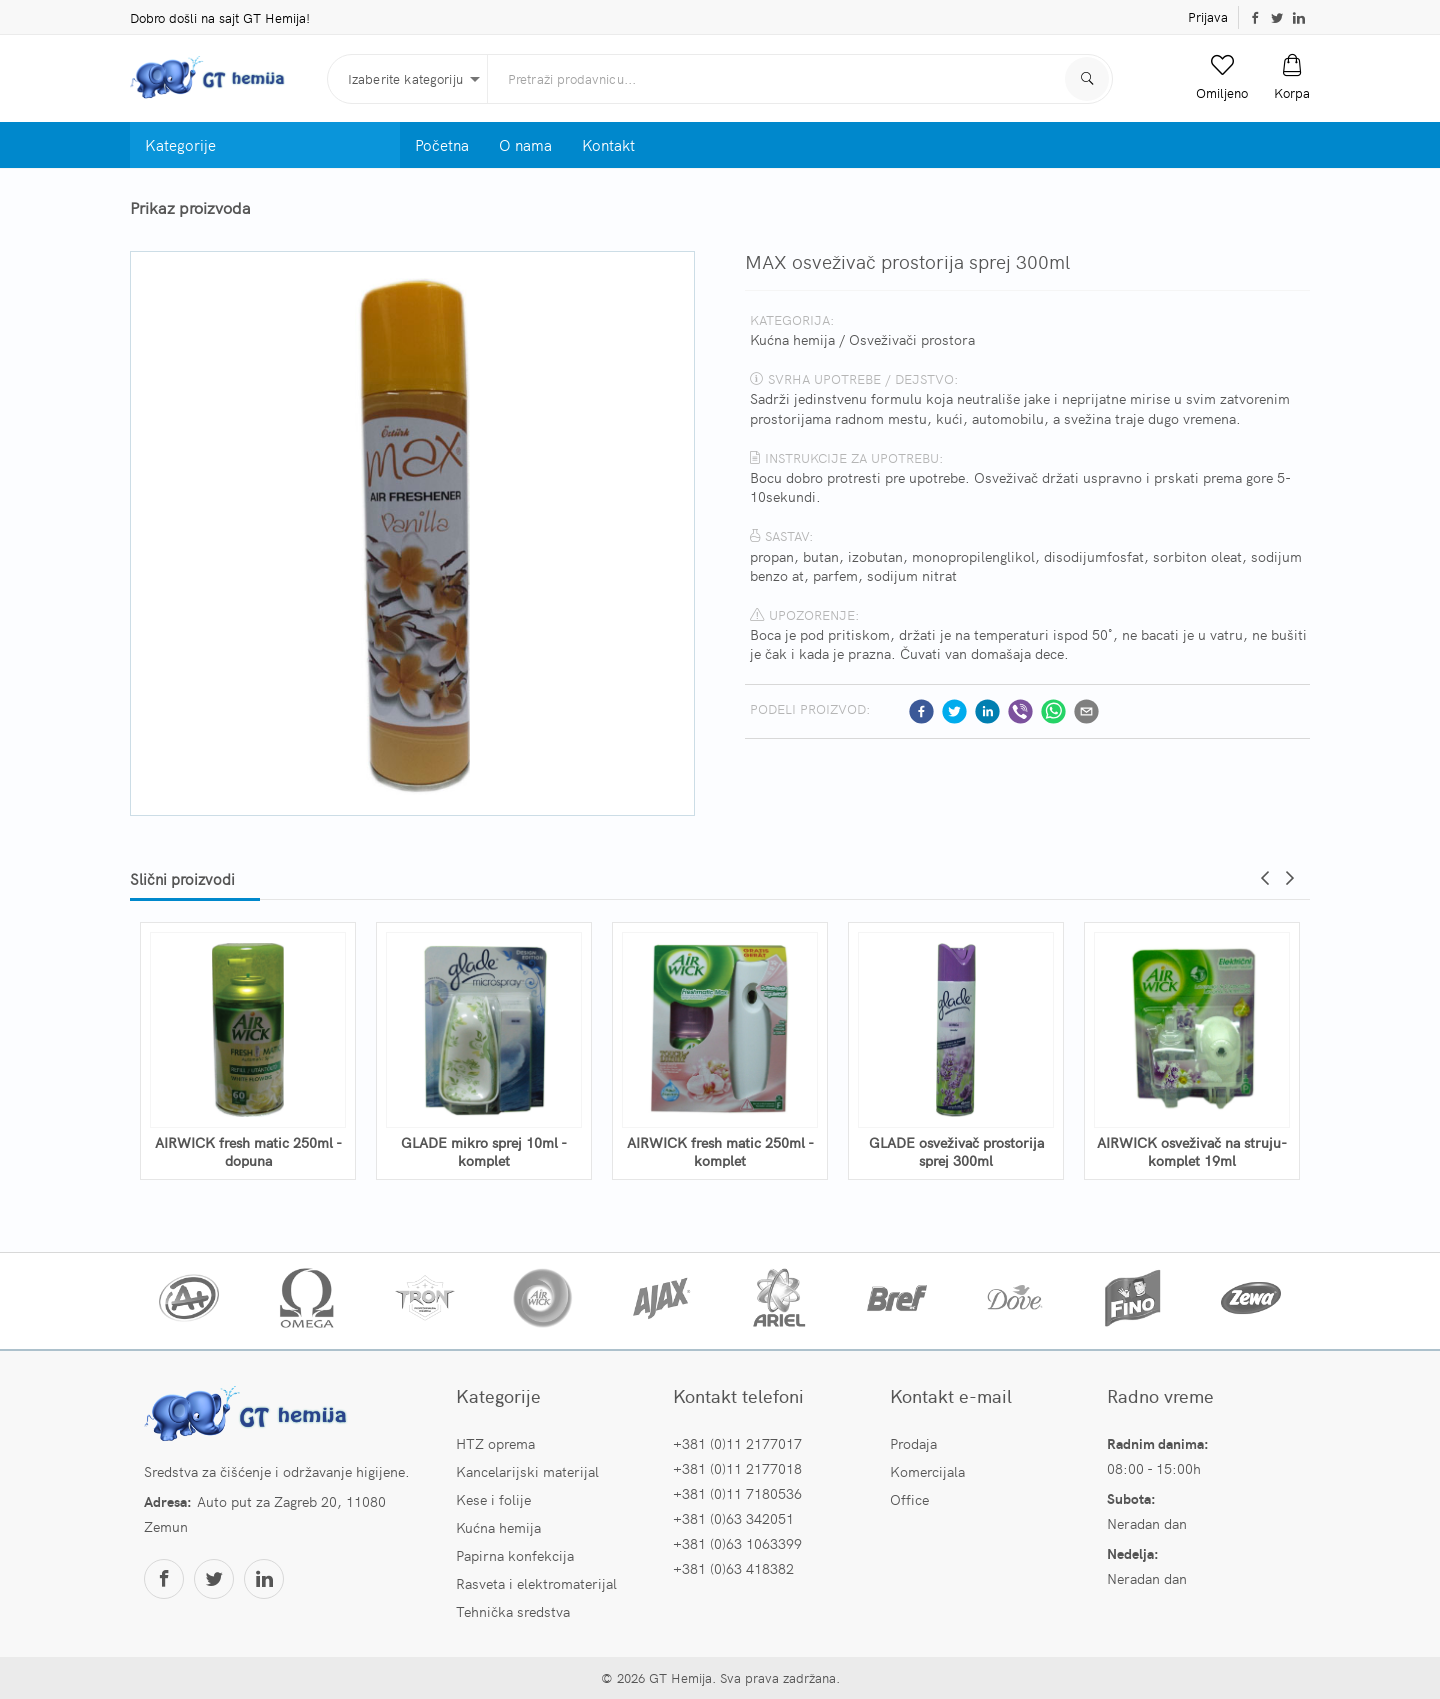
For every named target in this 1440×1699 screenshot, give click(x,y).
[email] (1086, 711)
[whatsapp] (1053, 711)
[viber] (1020, 711)
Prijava (1208, 16)
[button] (1222, 78)
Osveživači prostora (912, 339)
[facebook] (921, 711)
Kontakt (608, 144)
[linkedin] (987, 711)
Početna (442, 144)
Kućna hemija (792, 339)
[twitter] (954, 711)
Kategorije (180, 144)
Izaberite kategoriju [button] (405, 78)
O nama (525, 144)
